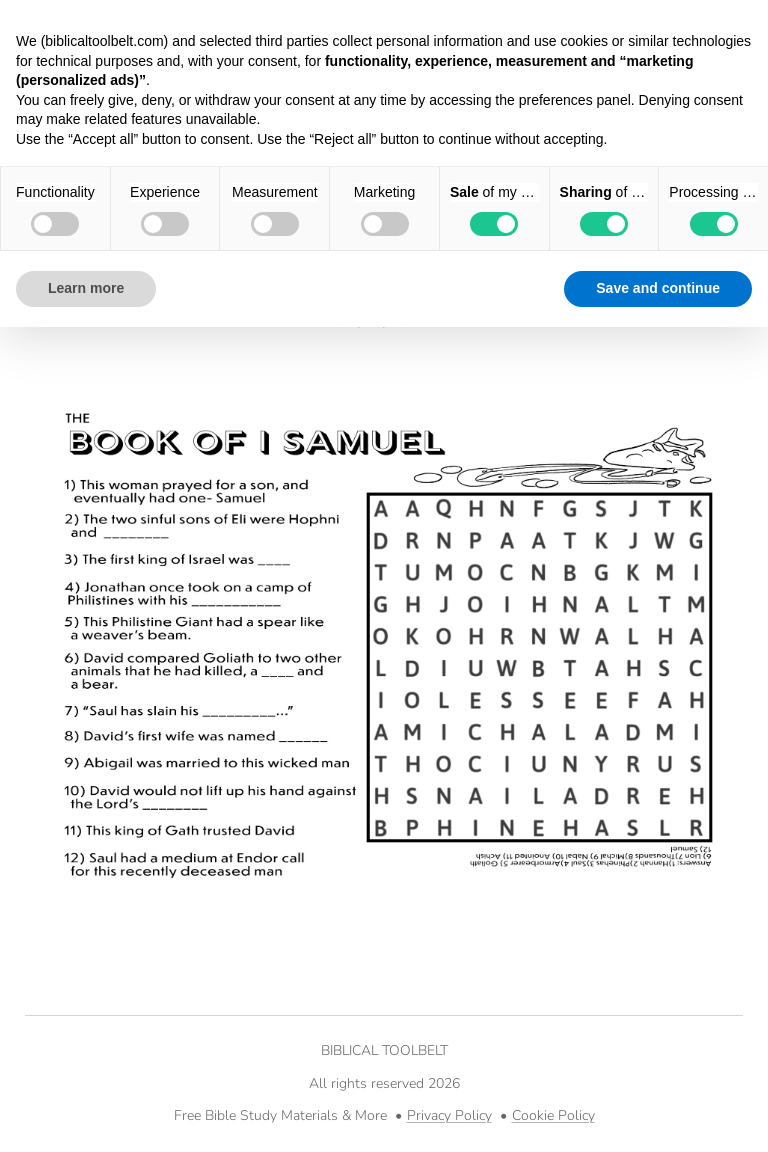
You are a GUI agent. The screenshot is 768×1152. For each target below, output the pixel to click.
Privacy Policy (449, 1115)
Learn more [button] (86, 288)
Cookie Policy (553, 1115)
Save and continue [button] (658, 288)
